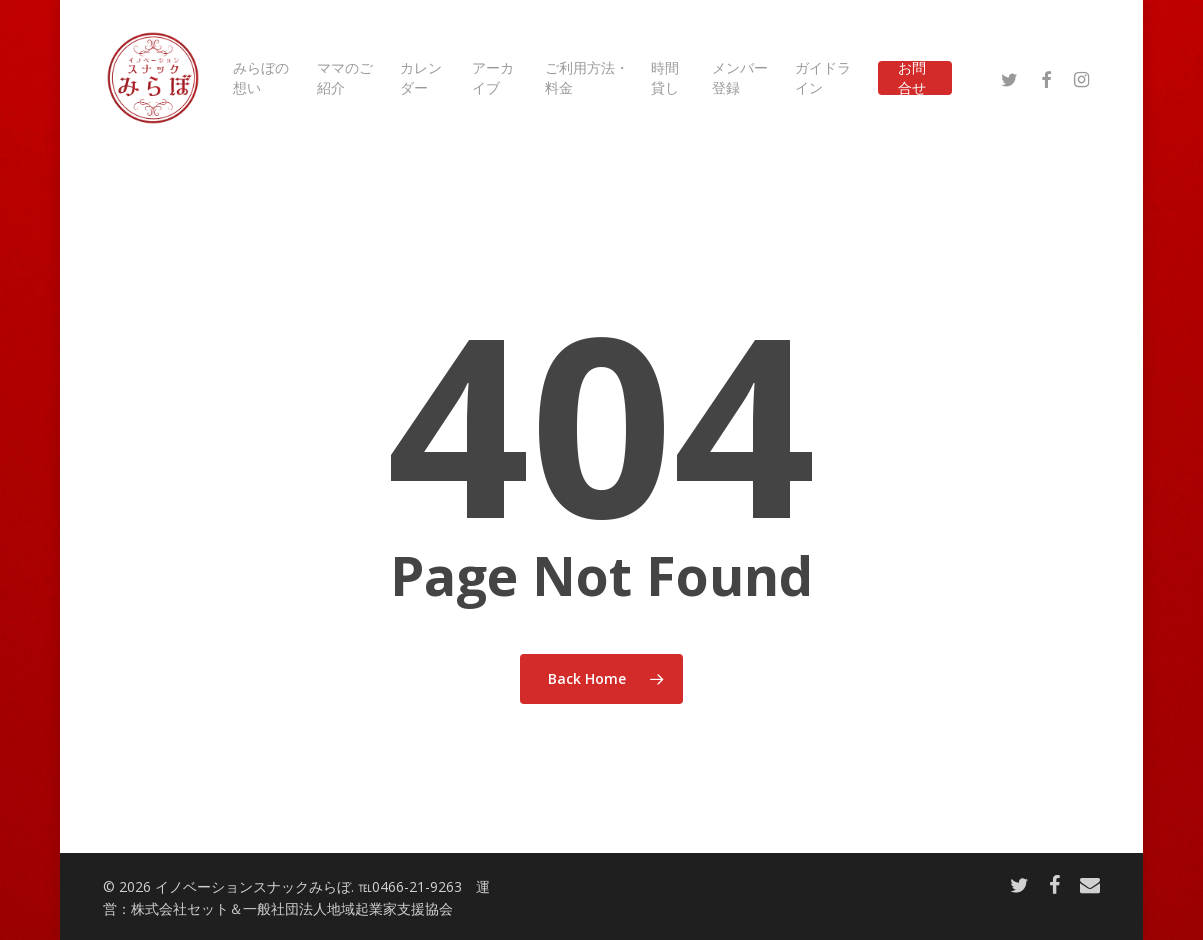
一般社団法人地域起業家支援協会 (348, 908)
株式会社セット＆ (187, 908)
